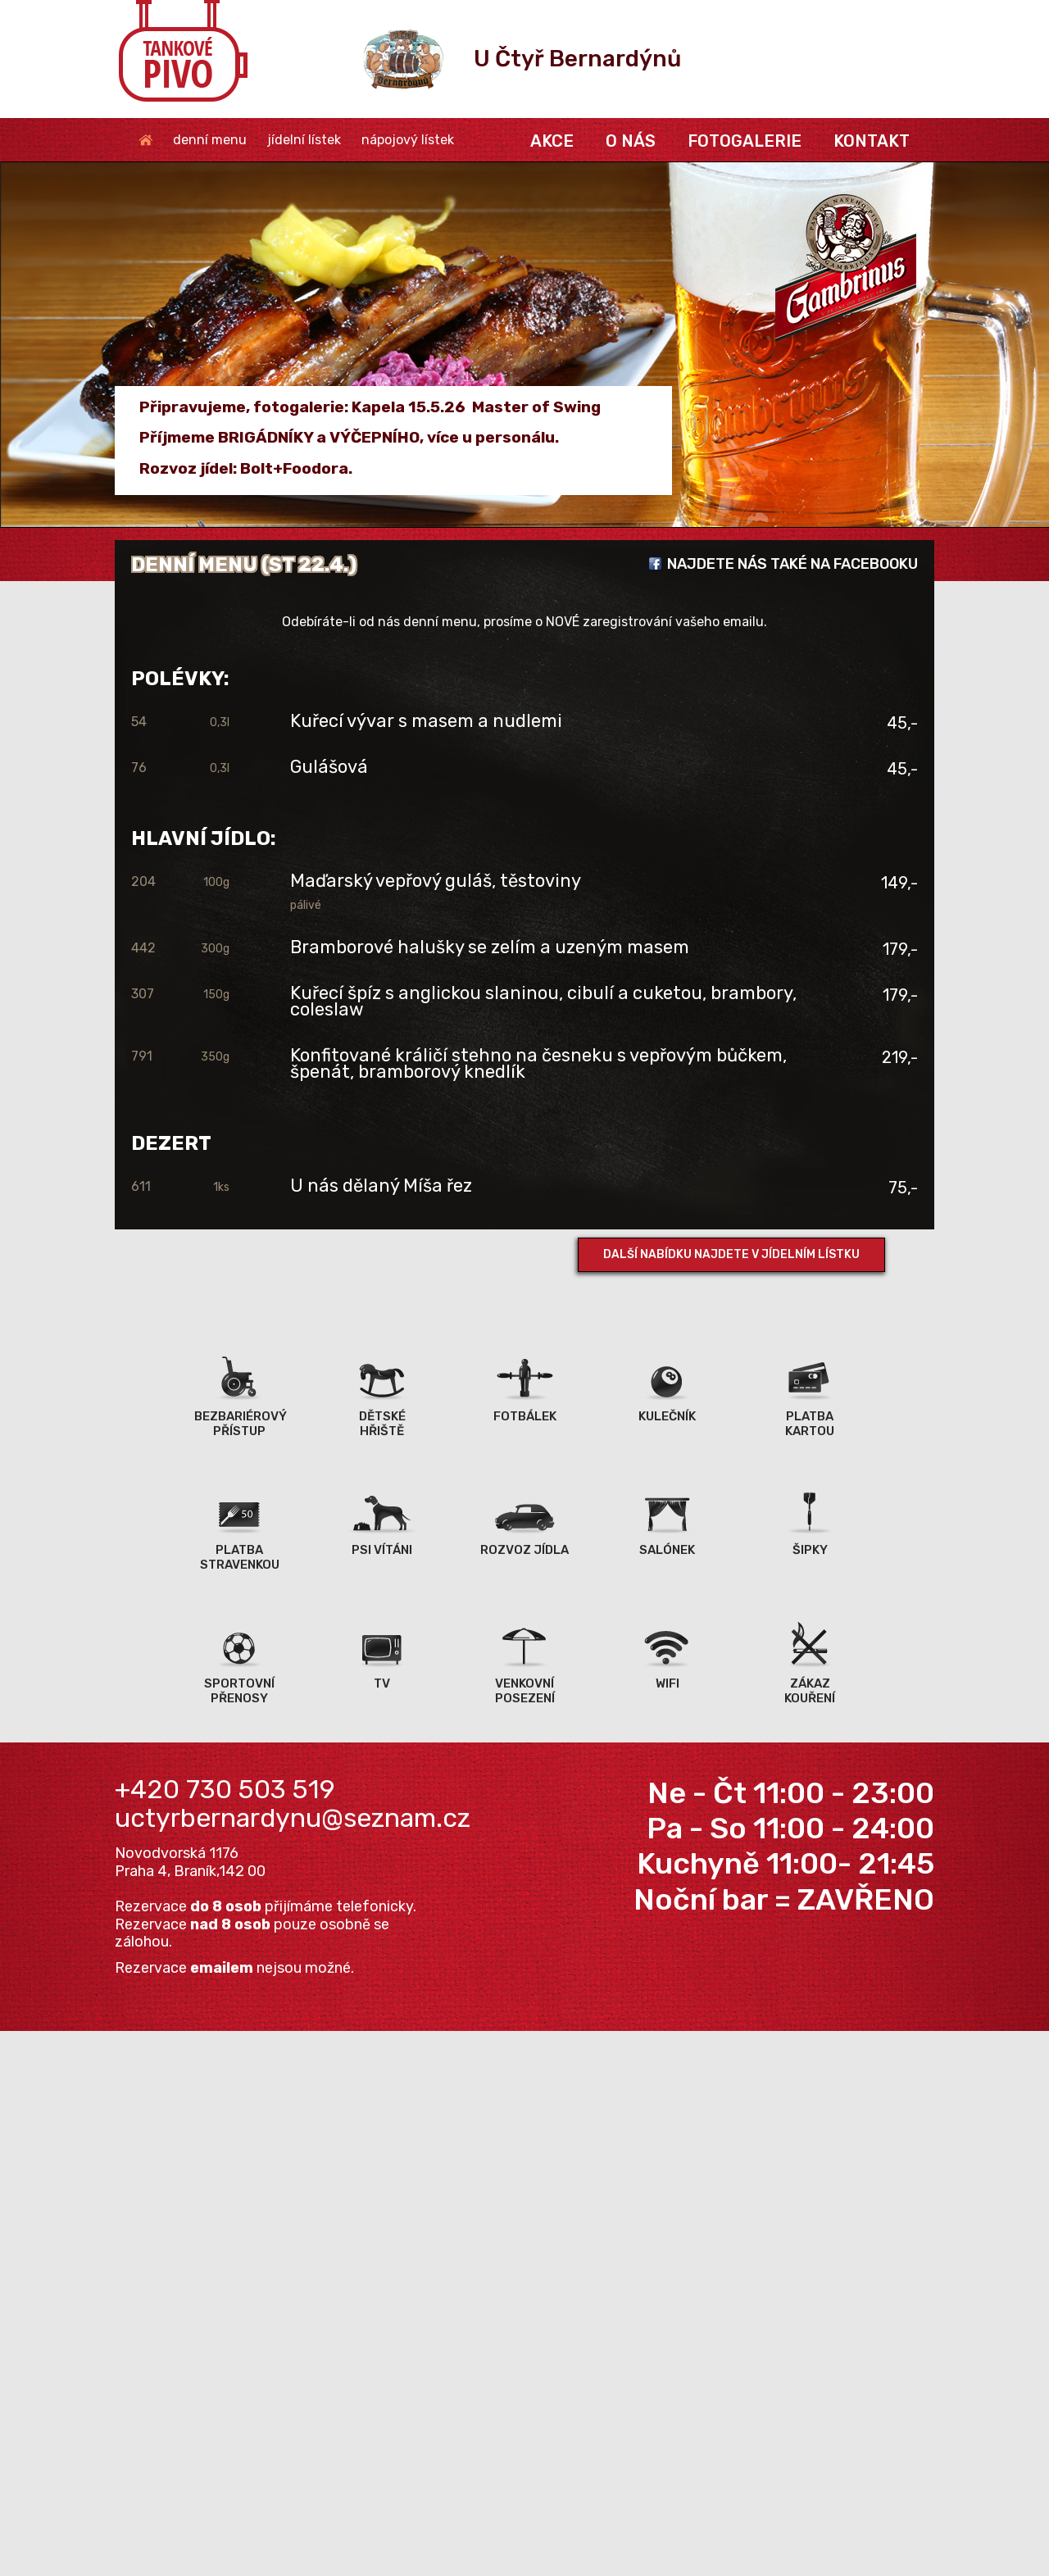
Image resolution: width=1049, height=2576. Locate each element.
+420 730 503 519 (225, 1789)
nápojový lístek (407, 140)
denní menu (210, 140)
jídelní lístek (304, 140)
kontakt (871, 141)
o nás (631, 141)
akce (552, 141)
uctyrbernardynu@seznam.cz (292, 1817)
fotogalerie (745, 141)
